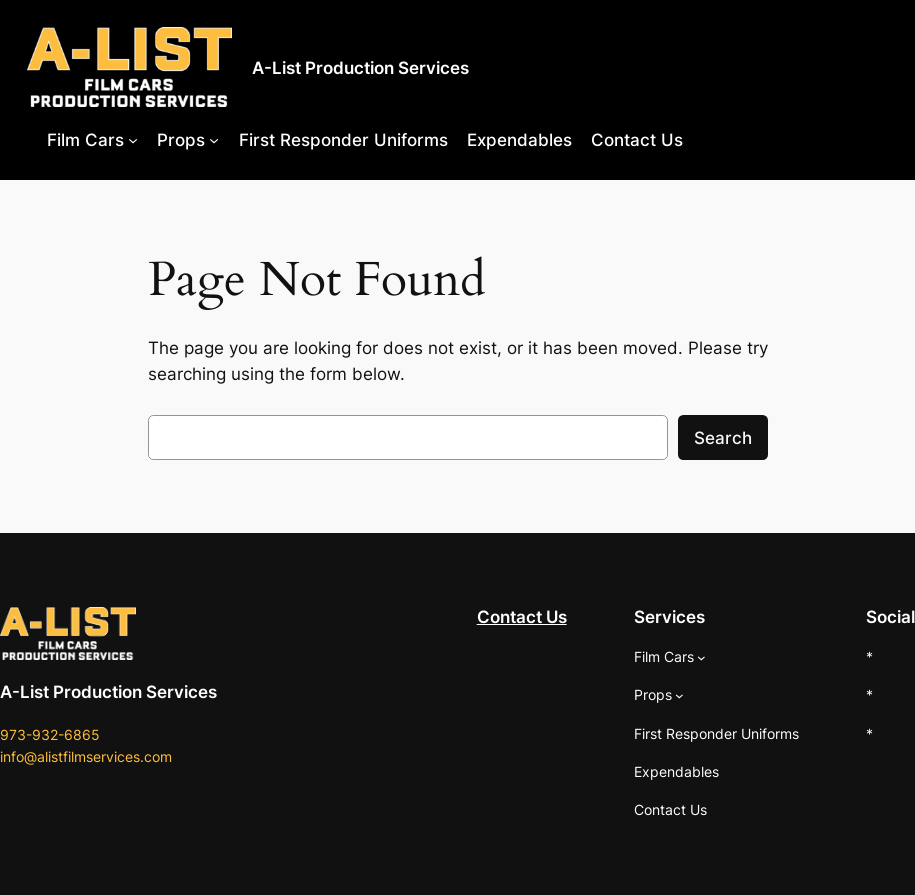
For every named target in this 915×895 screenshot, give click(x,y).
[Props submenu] (214, 140)
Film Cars (85, 140)
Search (723, 438)
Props (181, 140)
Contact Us (637, 140)
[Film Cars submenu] (133, 140)
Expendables (519, 140)
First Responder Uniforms (343, 140)
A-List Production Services (360, 67)
